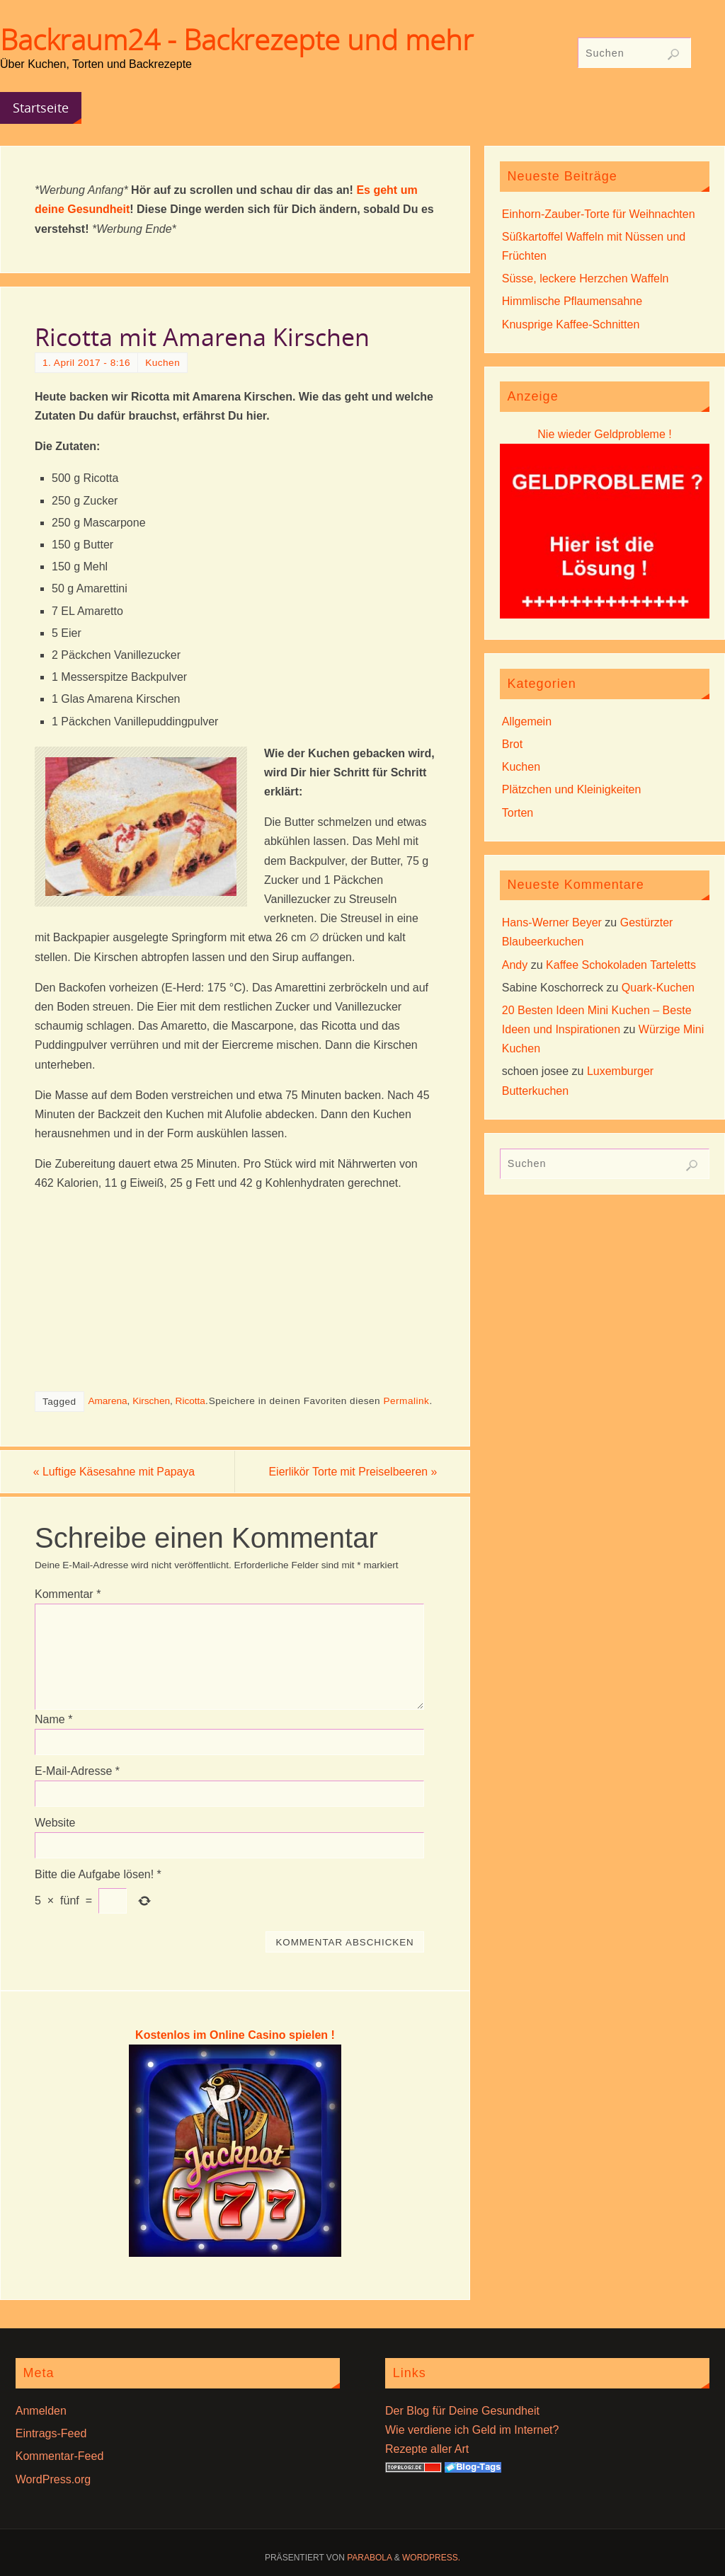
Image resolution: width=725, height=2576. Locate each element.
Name (53, 1719)
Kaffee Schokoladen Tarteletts (621, 965)
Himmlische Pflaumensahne (572, 301)
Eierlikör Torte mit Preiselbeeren (350, 1472)
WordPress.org (53, 2479)
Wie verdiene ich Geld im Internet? (472, 2431)
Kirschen (151, 1401)
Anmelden (41, 2411)
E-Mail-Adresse (77, 1771)
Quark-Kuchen (658, 988)
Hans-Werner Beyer (552, 922)
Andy (514, 965)
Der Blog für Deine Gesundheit (462, 2411)
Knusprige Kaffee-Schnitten (571, 324)
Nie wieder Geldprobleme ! (604, 434)
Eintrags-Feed (51, 2434)
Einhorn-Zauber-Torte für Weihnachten (598, 214)
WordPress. (431, 2558)
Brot (512, 744)
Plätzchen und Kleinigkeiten (571, 789)
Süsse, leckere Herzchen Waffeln (585, 278)
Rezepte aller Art (427, 2450)
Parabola (369, 2558)
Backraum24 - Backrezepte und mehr (237, 39)
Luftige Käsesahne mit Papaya (116, 1472)
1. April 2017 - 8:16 (86, 362)
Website (55, 1823)
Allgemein (527, 721)
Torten (517, 813)
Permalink (406, 1401)
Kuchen (162, 362)
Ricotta (190, 1401)
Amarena (107, 1401)
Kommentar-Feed (60, 2457)
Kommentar (68, 1594)
